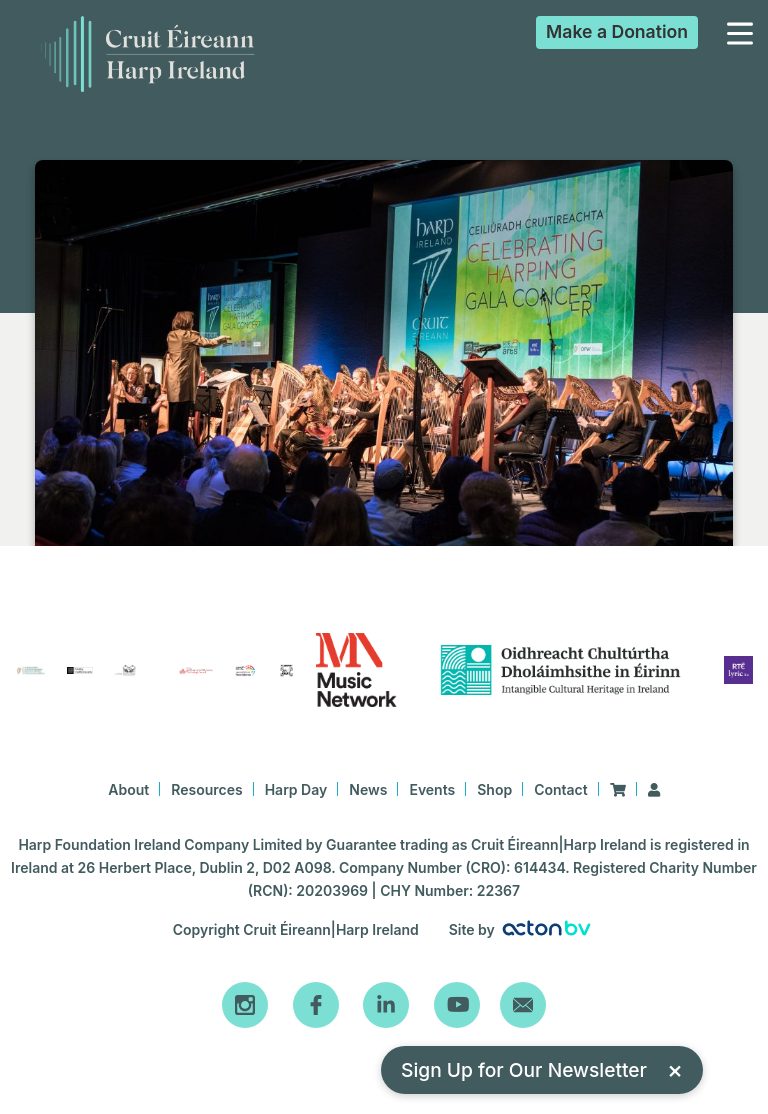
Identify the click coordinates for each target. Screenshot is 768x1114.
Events (432, 789)
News (368, 789)
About (128, 789)
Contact (561, 789)
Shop (494, 789)
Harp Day (296, 789)
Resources (206, 789)
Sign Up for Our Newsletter (542, 1069)
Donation (617, 31)
